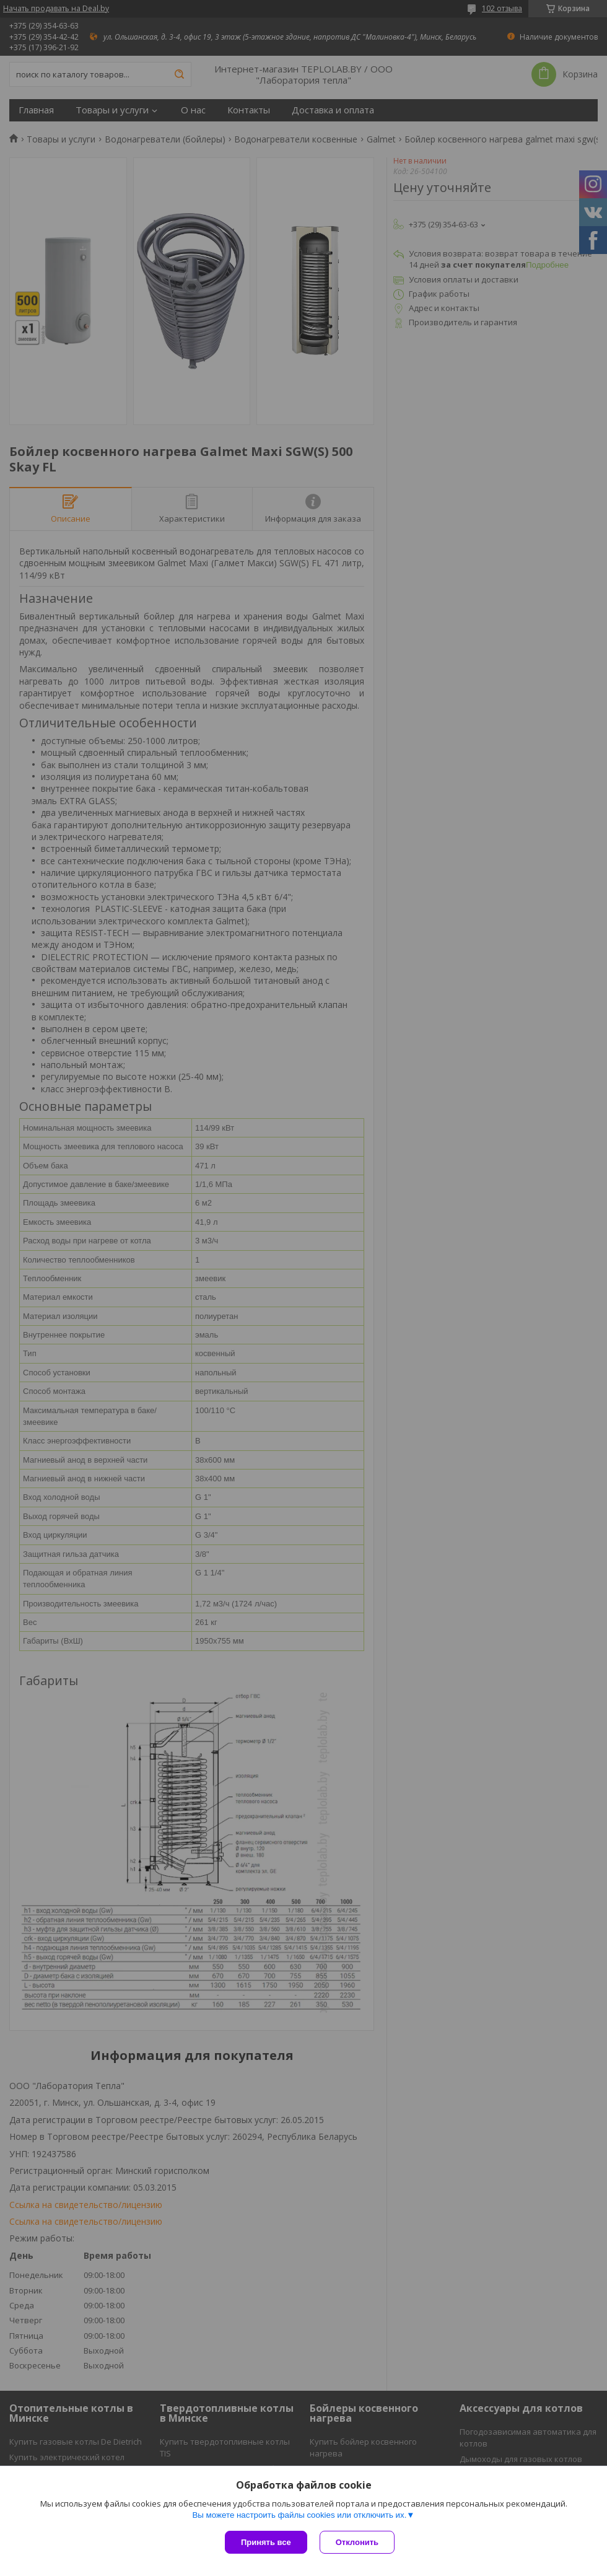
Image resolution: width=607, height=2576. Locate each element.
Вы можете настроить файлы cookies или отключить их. (299, 2515)
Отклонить (357, 2542)
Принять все (266, 2542)
